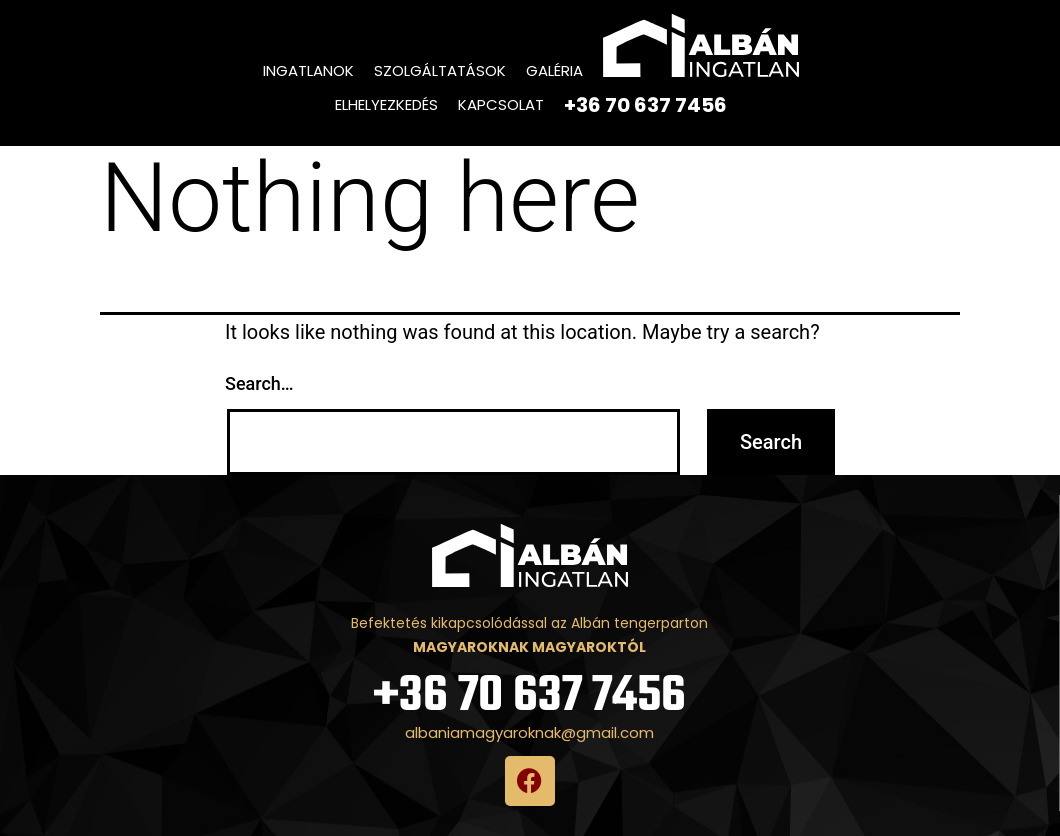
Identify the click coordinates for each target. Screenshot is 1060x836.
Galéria (554, 70)
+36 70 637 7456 (529, 696)
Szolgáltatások (440, 70)
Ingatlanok (308, 70)
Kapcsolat (501, 104)
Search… (259, 383)
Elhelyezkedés (386, 104)
